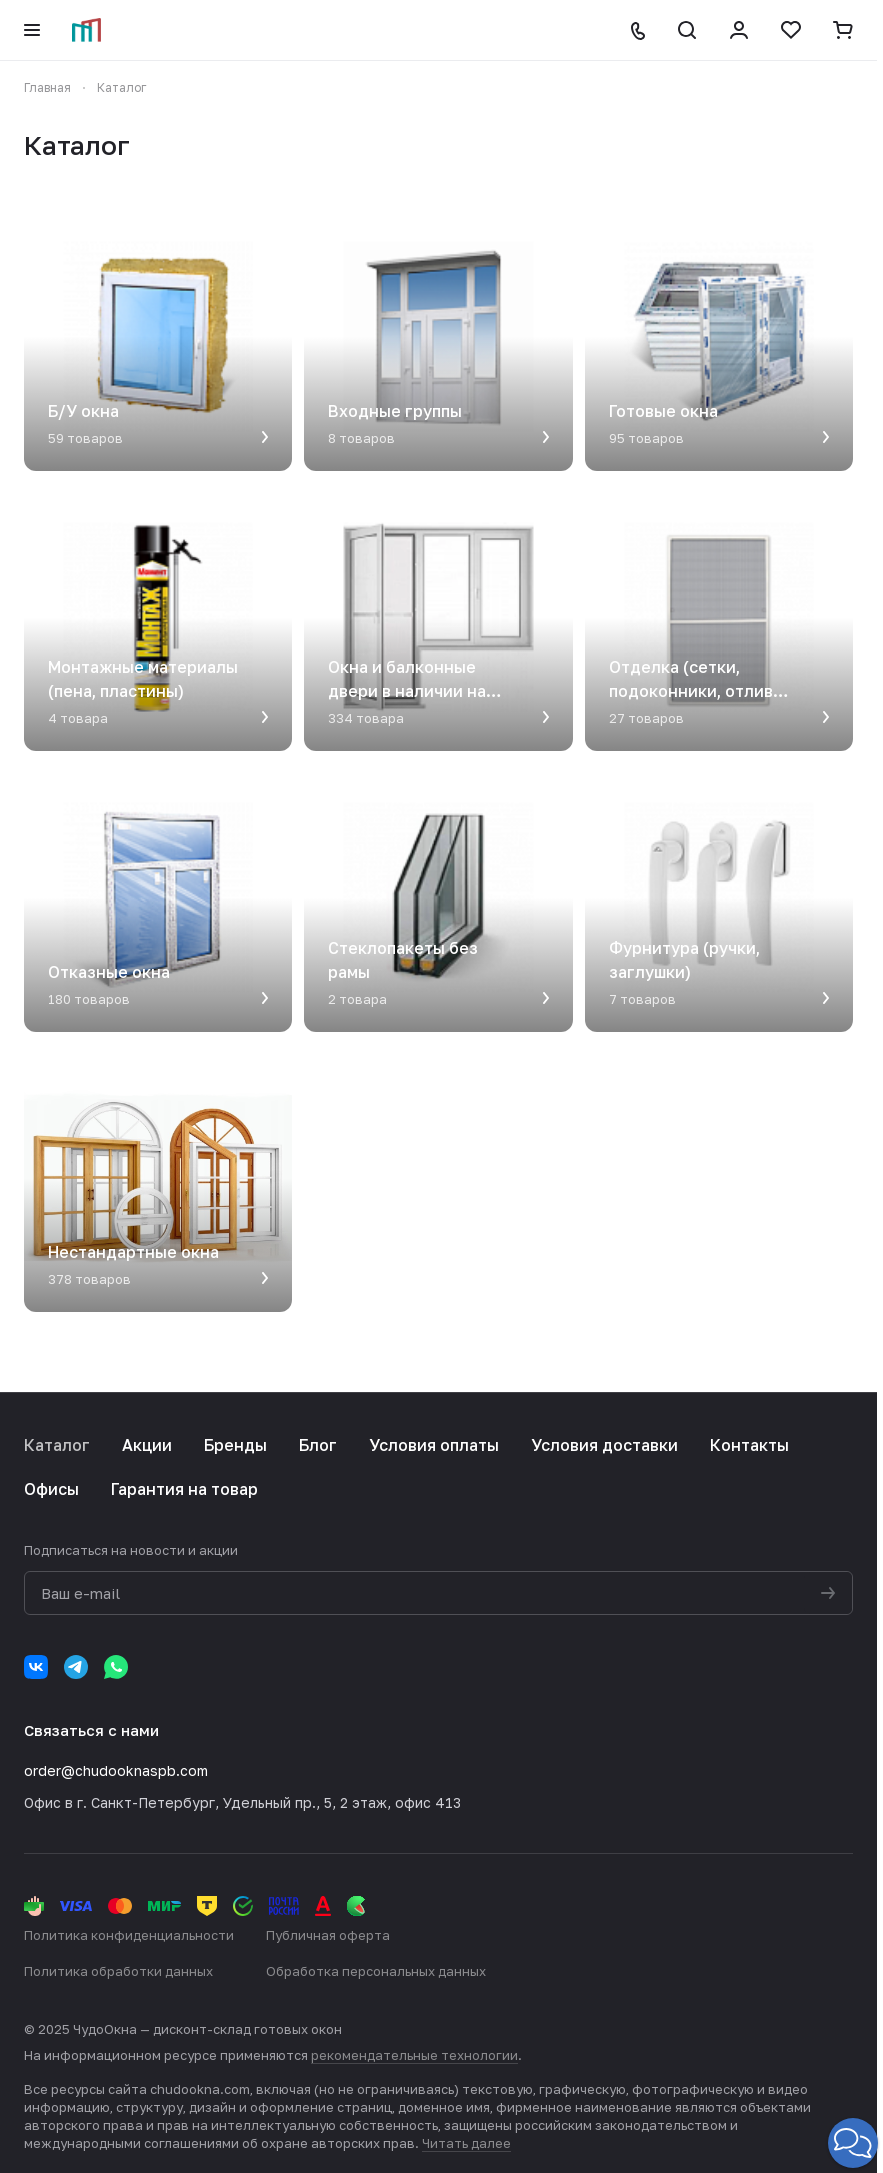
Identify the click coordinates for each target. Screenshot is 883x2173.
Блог (318, 1445)
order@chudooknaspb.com (116, 1770)
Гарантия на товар (184, 1489)
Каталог (57, 1445)
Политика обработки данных (118, 1971)
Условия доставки (604, 1445)
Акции (147, 1445)
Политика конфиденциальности (129, 1935)
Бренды (235, 1445)
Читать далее (466, 2143)
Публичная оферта (328, 1935)
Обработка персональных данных (376, 1971)
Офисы (51, 1489)
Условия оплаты (434, 1445)
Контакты (749, 1445)
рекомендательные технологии (414, 2055)
